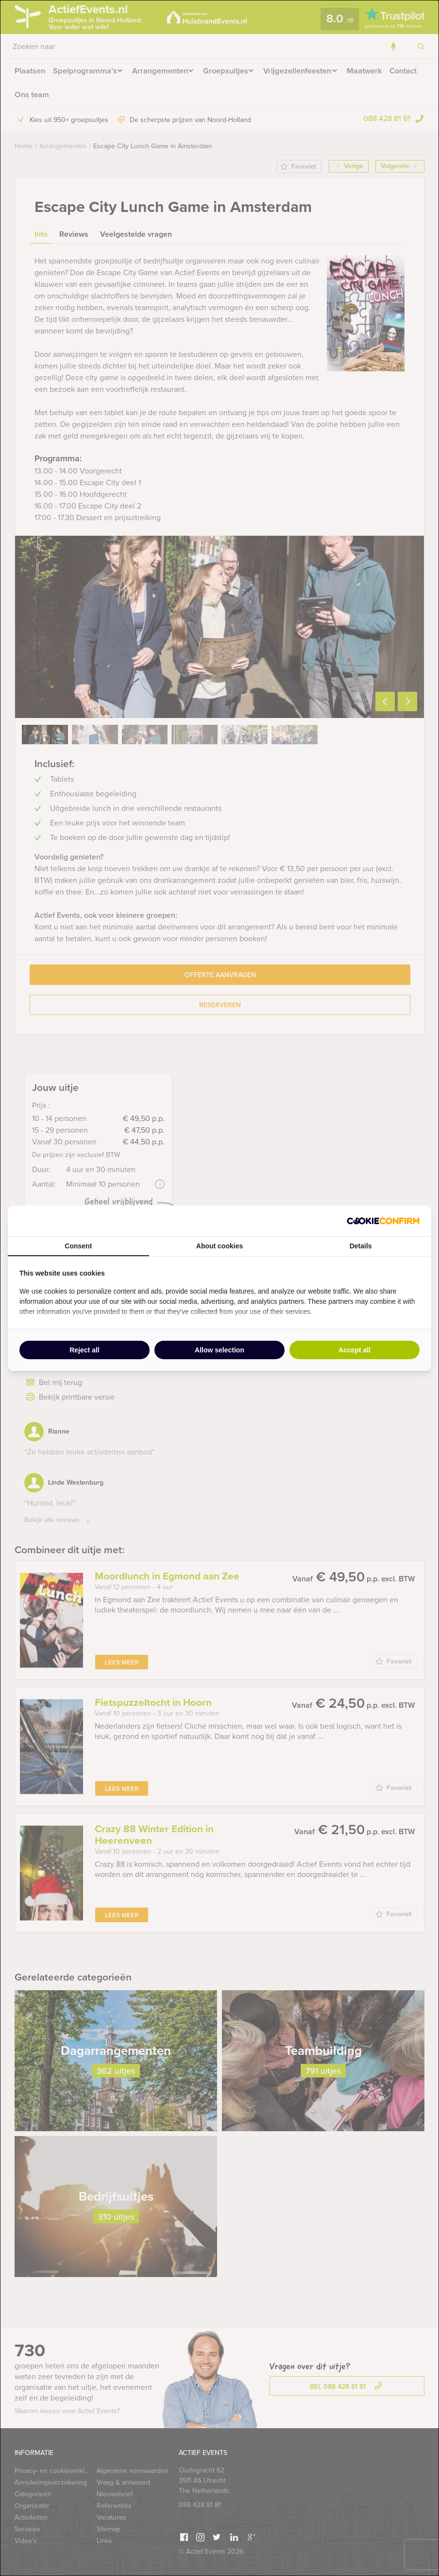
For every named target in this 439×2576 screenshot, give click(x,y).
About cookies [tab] (219, 1246)
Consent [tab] (78, 1246)
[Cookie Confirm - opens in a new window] (383, 1221)
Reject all (84, 1350)
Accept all (354, 1350)
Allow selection (219, 1350)
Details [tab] (361, 1246)
